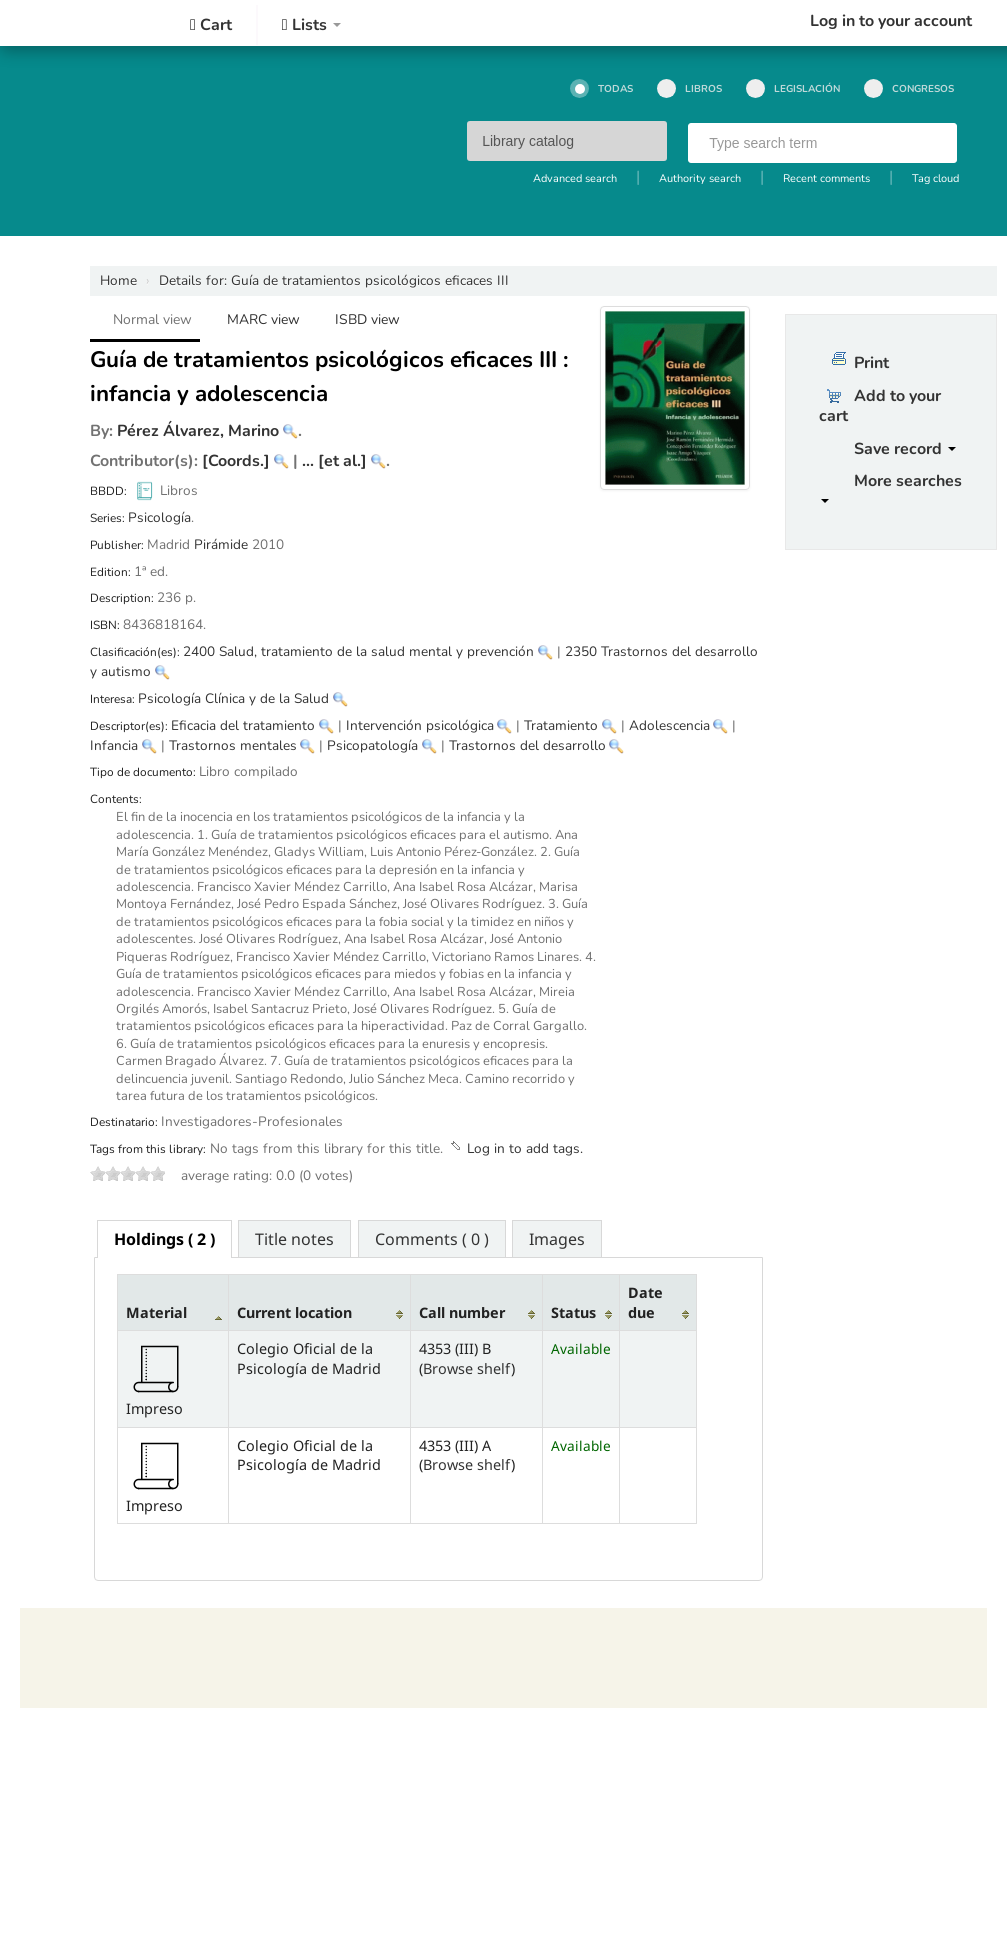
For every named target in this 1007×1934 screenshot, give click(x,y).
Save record (905, 449)
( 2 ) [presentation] (164, 1239)
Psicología (159, 517)
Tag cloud (935, 178)
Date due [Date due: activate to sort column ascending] (645, 1302)
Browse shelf (467, 1368)
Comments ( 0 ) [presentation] (432, 1239)
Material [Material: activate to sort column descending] (156, 1312)
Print (871, 363)
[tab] (164, 1239)
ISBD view (367, 319)
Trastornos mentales (233, 745)
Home (118, 280)
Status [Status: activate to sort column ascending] (573, 1312)
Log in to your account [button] (891, 21)
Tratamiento (561, 725)
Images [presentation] (557, 1239)
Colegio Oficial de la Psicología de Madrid (80, 23)
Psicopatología (372, 745)
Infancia (114, 745)
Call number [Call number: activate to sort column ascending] (462, 1312)
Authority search (700, 178)
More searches (891, 486)
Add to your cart (880, 406)
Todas (601, 88)
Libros (689, 88)
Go (933, 144)
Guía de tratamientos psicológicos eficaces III (334, 280)
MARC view (263, 319)
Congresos (909, 88)
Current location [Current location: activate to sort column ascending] (294, 1312)
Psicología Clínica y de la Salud (233, 698)
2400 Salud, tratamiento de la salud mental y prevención (358, 651)
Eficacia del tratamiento (243, 725)
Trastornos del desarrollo (527, 745)
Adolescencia (669, 725)
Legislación (793, 88)
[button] (211, 25)
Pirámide (221, 544)
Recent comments (826, 178)
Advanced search (575, 178)
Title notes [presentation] (294, 1239)
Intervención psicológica (420, 725)
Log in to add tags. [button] (525, 1148)
